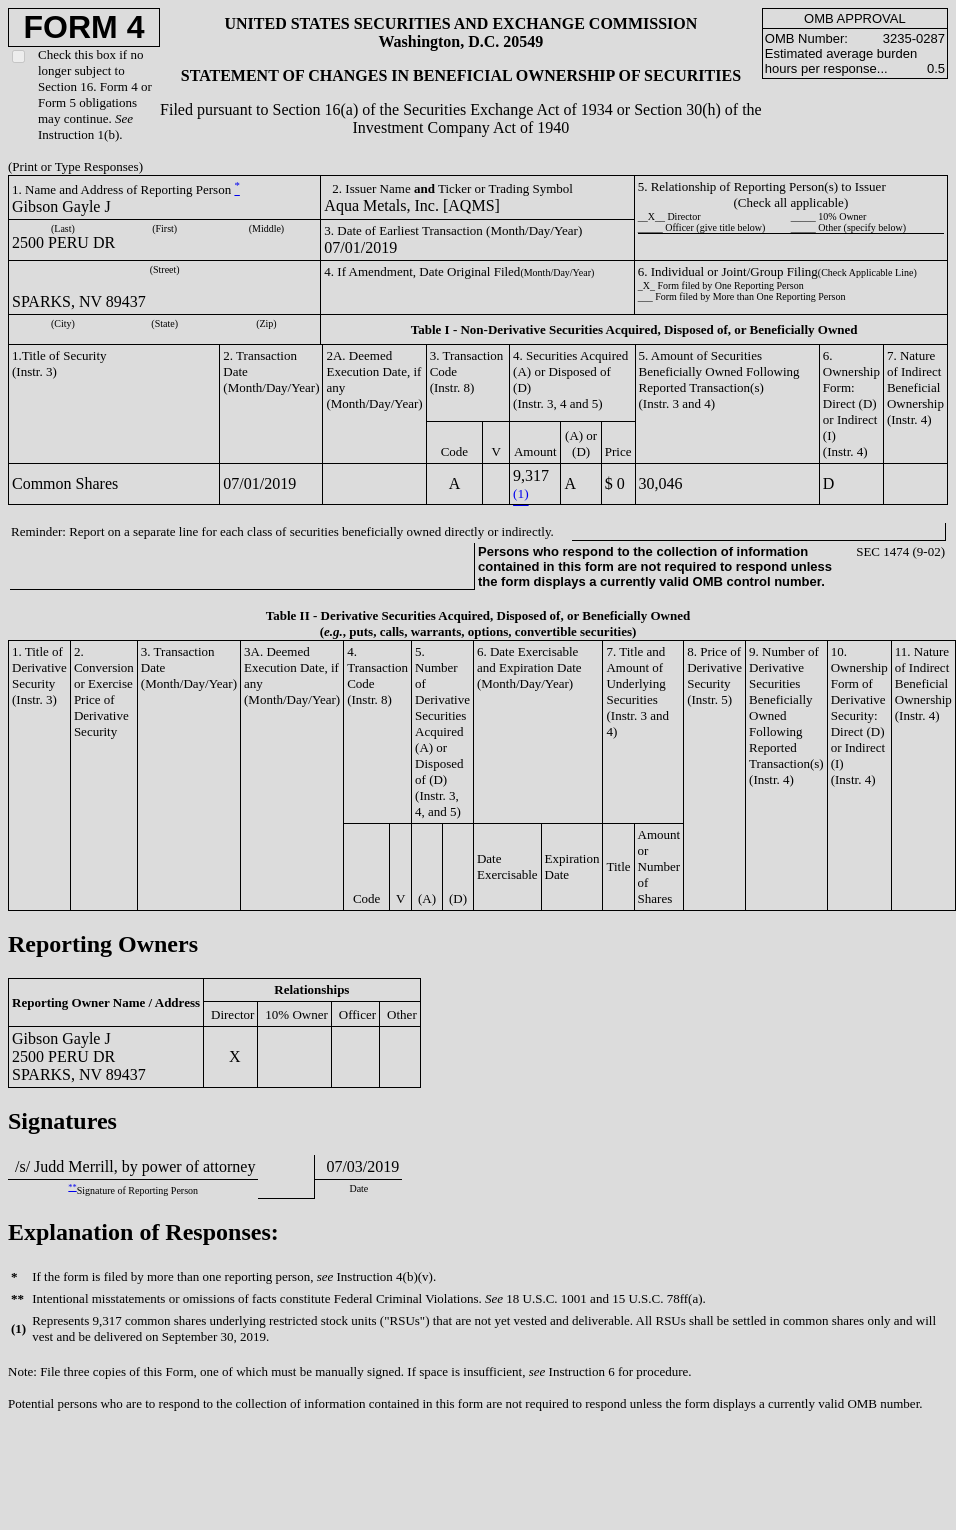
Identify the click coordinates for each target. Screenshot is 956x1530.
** (72, 1187)
